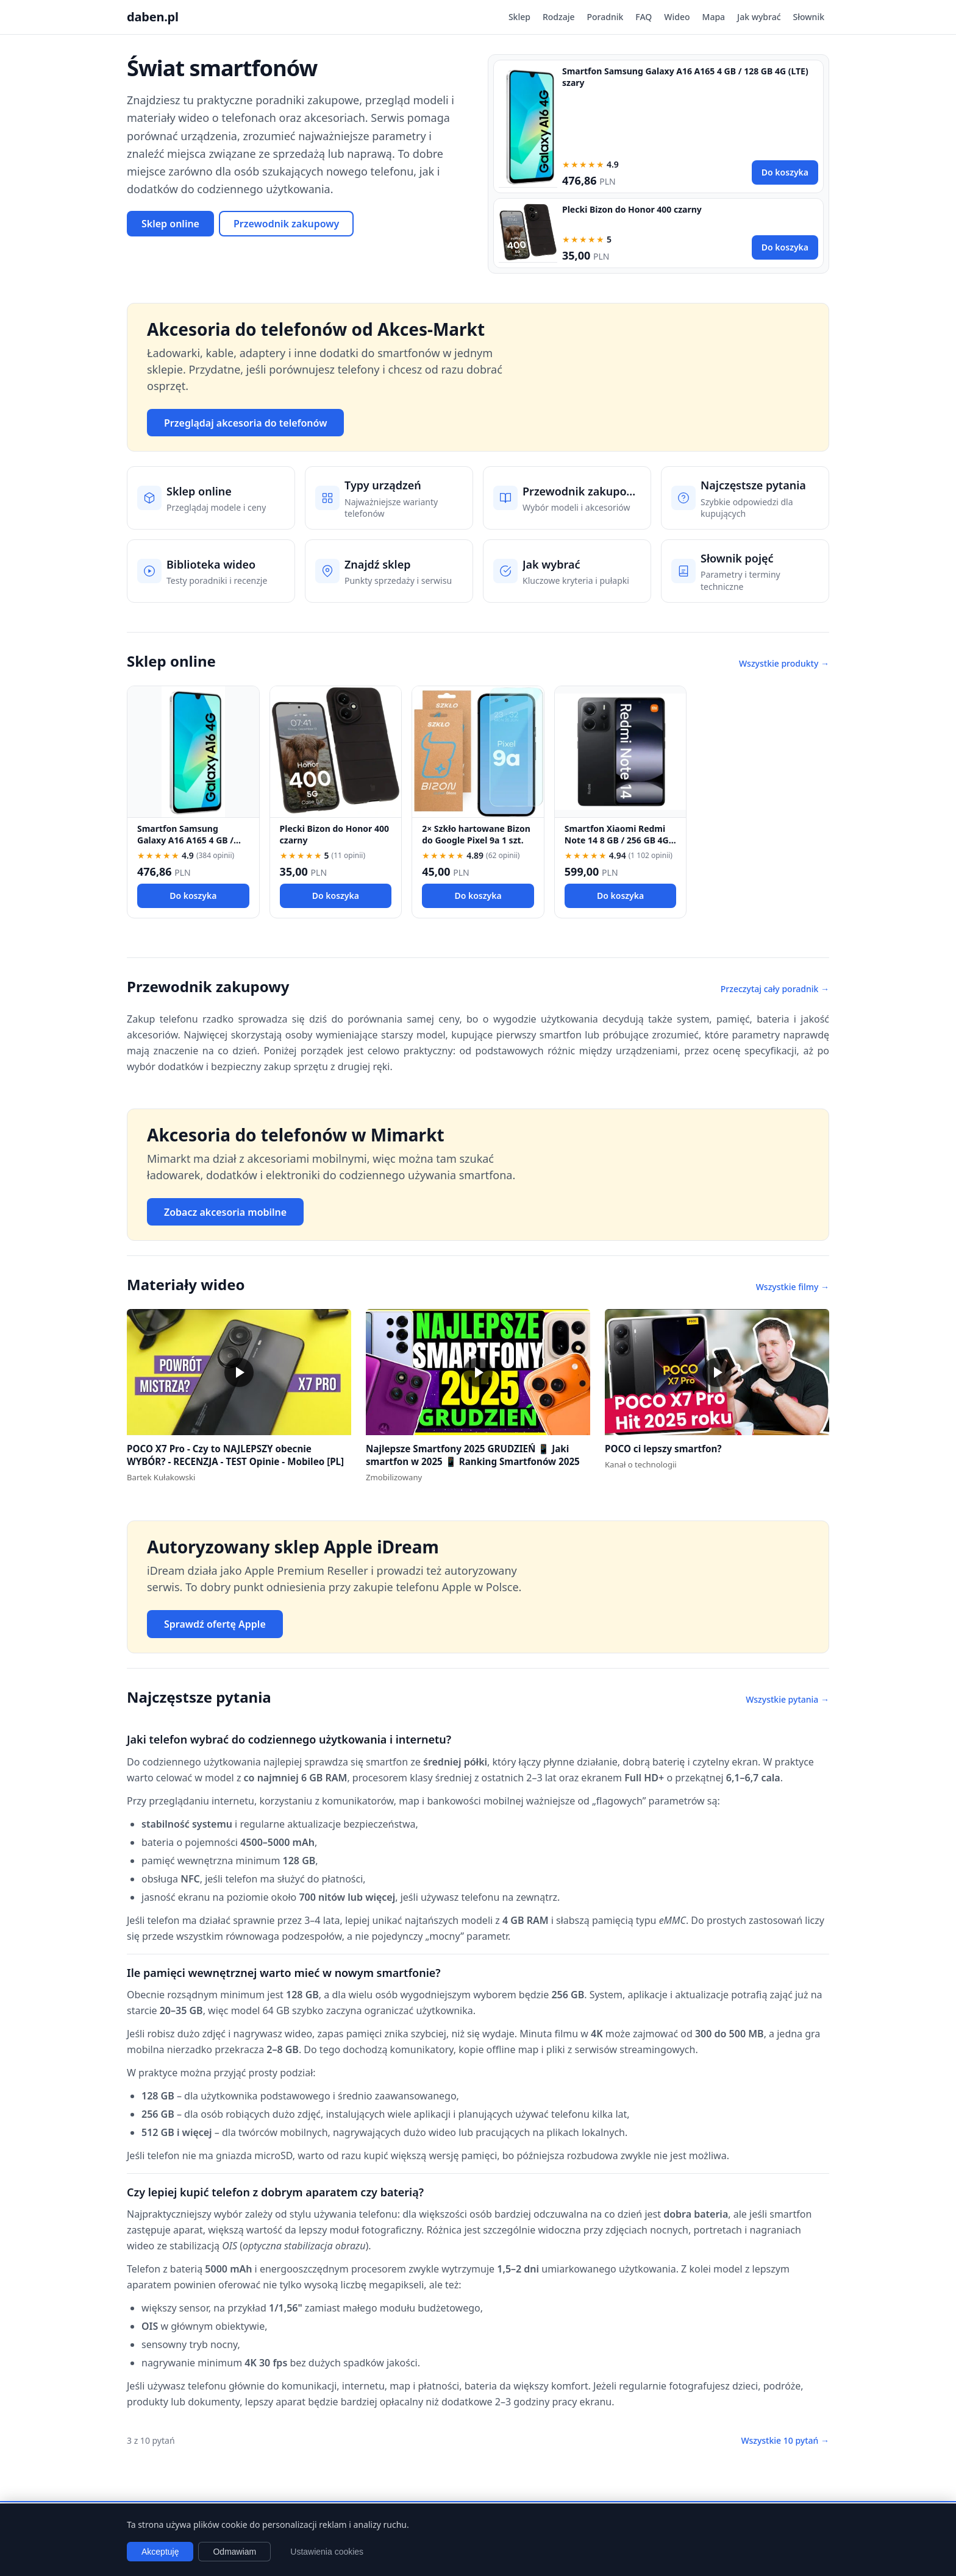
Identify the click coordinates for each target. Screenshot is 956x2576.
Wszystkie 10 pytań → (785, 2440)
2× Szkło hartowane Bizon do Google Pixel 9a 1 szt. (476, 834)
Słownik (808, 17)
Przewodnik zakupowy (286, 223)
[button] (239, 1372)
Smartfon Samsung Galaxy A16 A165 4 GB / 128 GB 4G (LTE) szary (185, 840)
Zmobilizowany (394, 1477)
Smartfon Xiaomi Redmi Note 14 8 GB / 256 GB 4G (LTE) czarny (617, 840)
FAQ (643, 17)
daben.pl (153, 17)
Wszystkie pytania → (787, 1699)
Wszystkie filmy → (792, 1287)
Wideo (677, 17)
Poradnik (605, 17)
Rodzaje (559, 17)
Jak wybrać (758, 17)
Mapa (714, 17)
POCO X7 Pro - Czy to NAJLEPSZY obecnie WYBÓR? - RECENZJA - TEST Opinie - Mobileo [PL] (235, 1454)
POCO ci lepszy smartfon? (663, 1448)
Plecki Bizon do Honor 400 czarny (632, 209)
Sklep (519, 17)
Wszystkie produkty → (784, 663)
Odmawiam (234, 2551)
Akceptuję (160, 2551)
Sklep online (170, 223)
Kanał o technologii (641, 1464)
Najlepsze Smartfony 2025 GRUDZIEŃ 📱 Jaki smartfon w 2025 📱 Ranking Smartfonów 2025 (473, 1454)
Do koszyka (785, 172)
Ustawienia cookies (326, 2551)
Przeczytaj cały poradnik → (775, 989)
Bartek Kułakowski (161, 1477)
